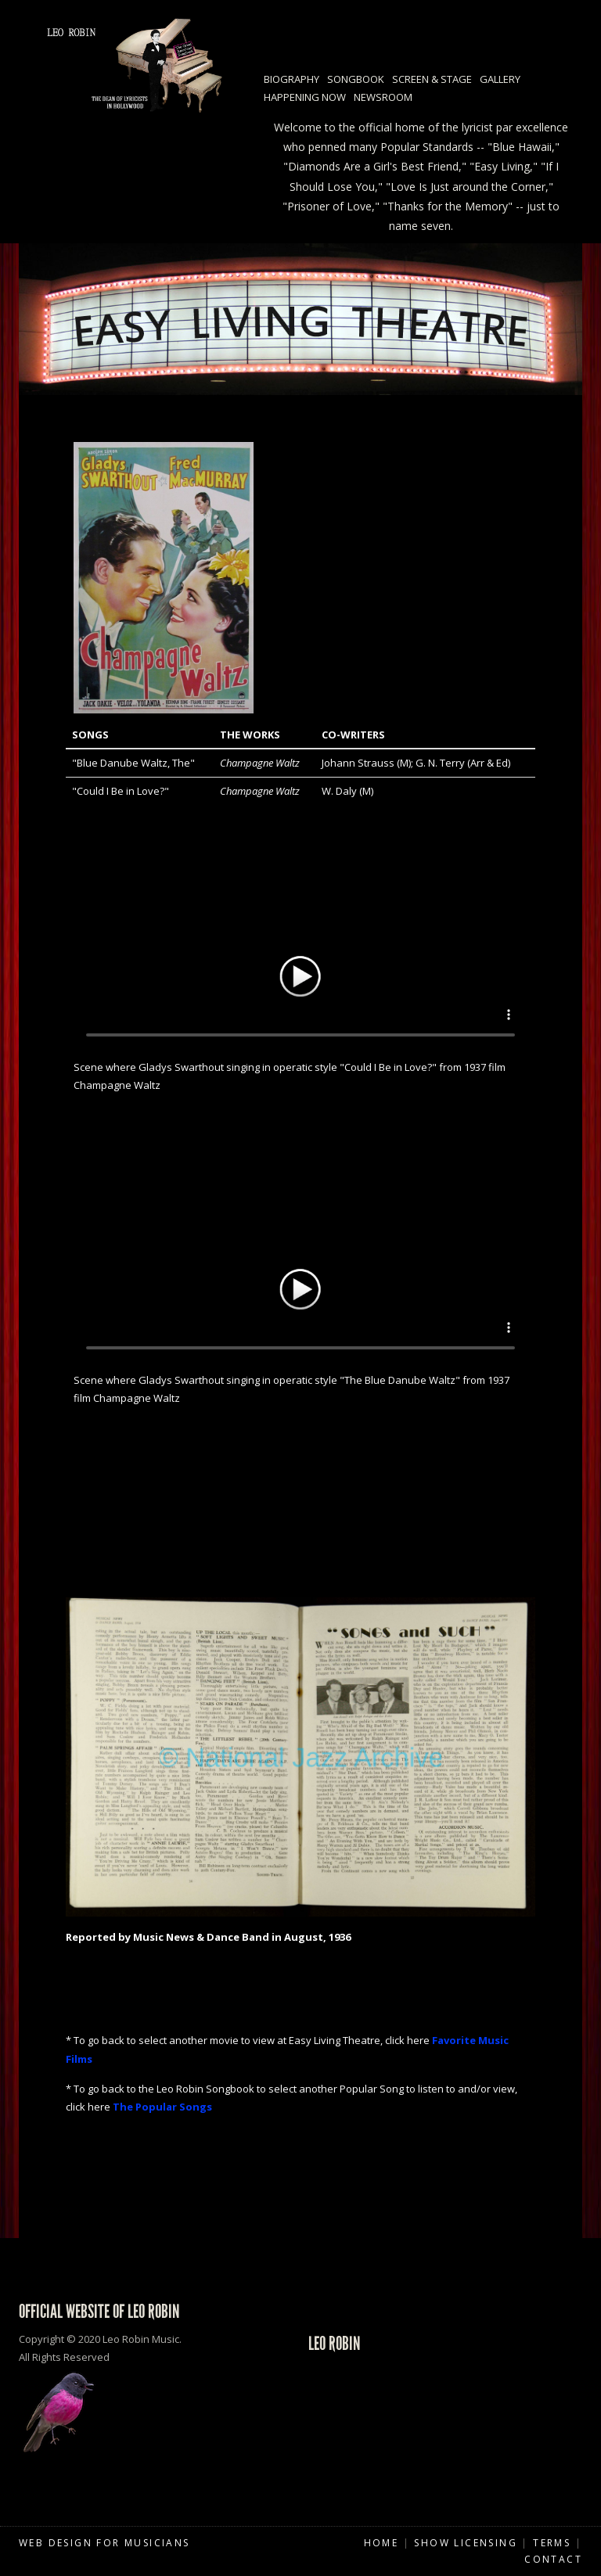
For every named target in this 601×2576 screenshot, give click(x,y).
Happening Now (305, 97)
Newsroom (383, 97)
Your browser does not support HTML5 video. (300, 974)
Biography (291, 79)
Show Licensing (465, 2542)
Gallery (500, 79)
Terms (551, 2542)
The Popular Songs (162, 2107)
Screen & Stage (432, 79)
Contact (553, 2559)
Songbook (355, 79)
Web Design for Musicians (104, 2542)
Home (381, 2542)
